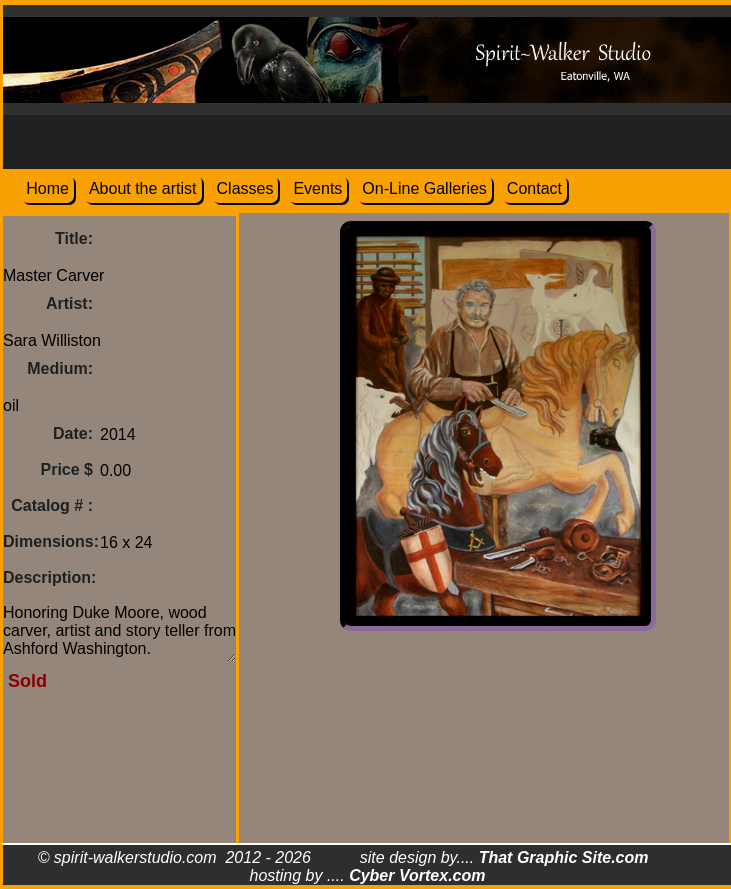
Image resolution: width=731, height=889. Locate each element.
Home (47, 188)
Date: (73, 433)
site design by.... (504, 857)
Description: (49, 577)
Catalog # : (52, 505)
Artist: (69, 303)
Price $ (67, 469)
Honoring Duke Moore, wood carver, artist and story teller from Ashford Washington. (119, 629)
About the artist (143, 188)
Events (317, 188)
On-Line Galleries (424, 188)
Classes (245, 188)
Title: (74, 238)
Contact (534, 188)
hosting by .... (368, 875)
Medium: (60, 368)
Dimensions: (51, 541)
